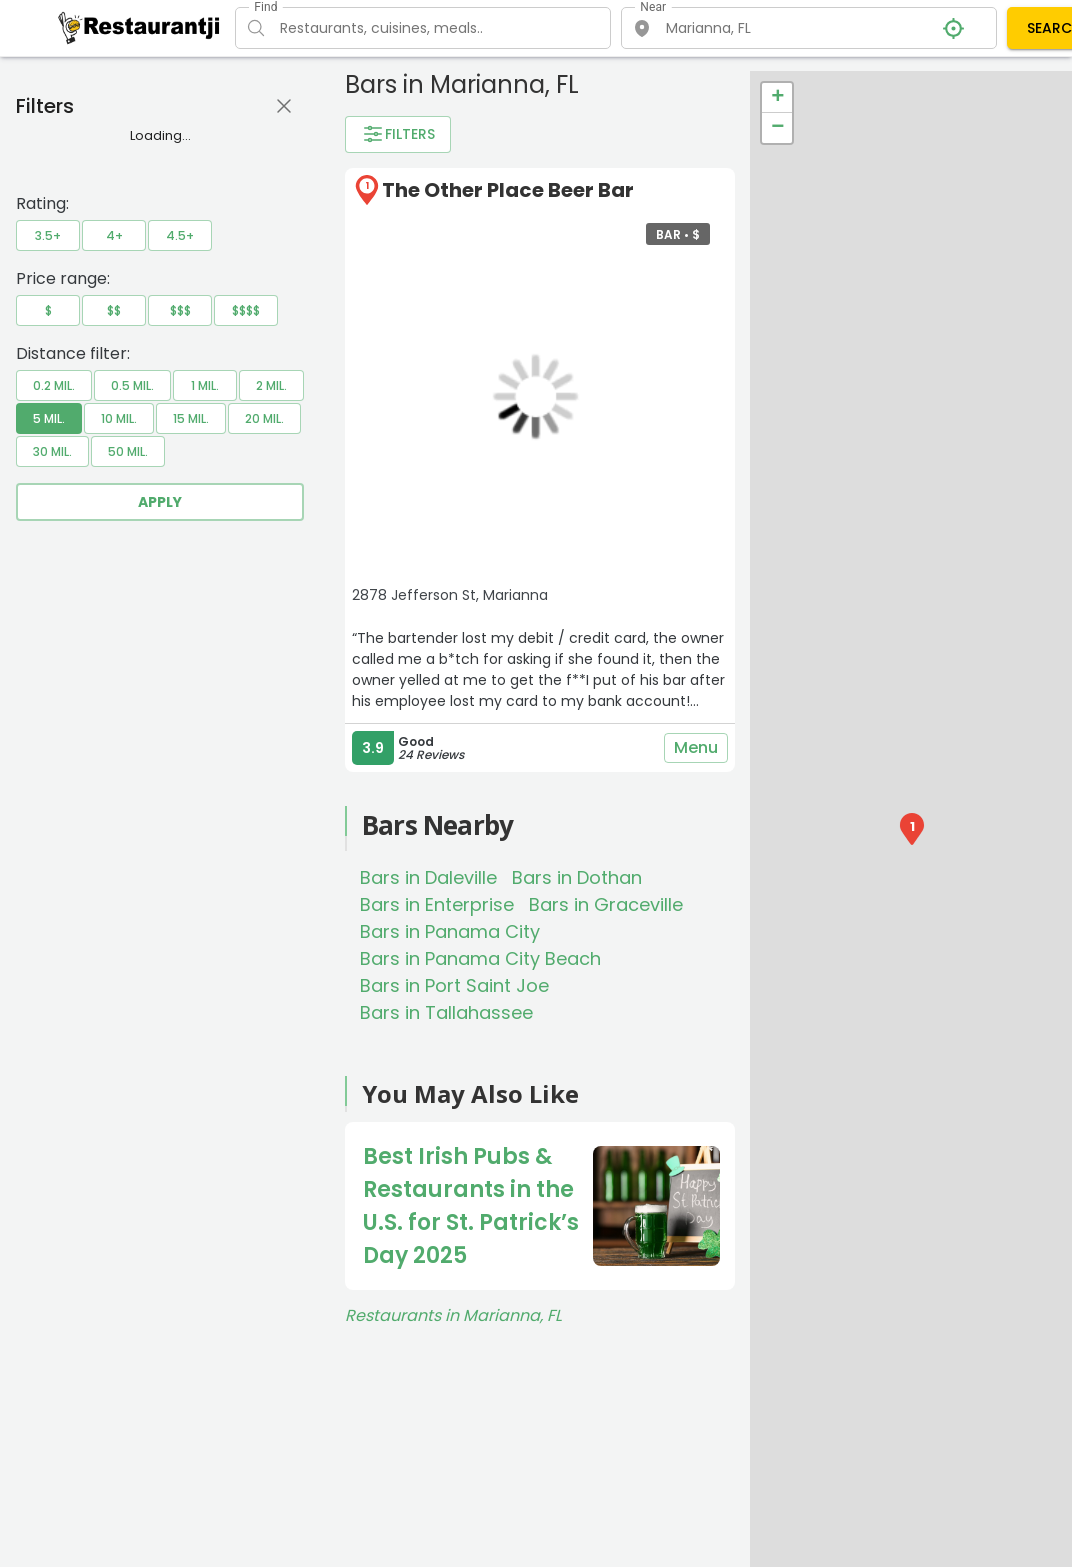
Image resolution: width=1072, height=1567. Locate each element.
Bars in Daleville (428, 877)
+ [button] (777, 98)
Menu (696, 748)
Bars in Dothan (577, 877)
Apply (160, 502)
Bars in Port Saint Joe (454, 985)
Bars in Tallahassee (446, 1012)
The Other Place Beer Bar (508, 190)
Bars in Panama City (450, 931)
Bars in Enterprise (437, 904)
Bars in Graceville (606, 904)
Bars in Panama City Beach (480, 958)
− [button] (777, 128)
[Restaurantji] (139, 27)
